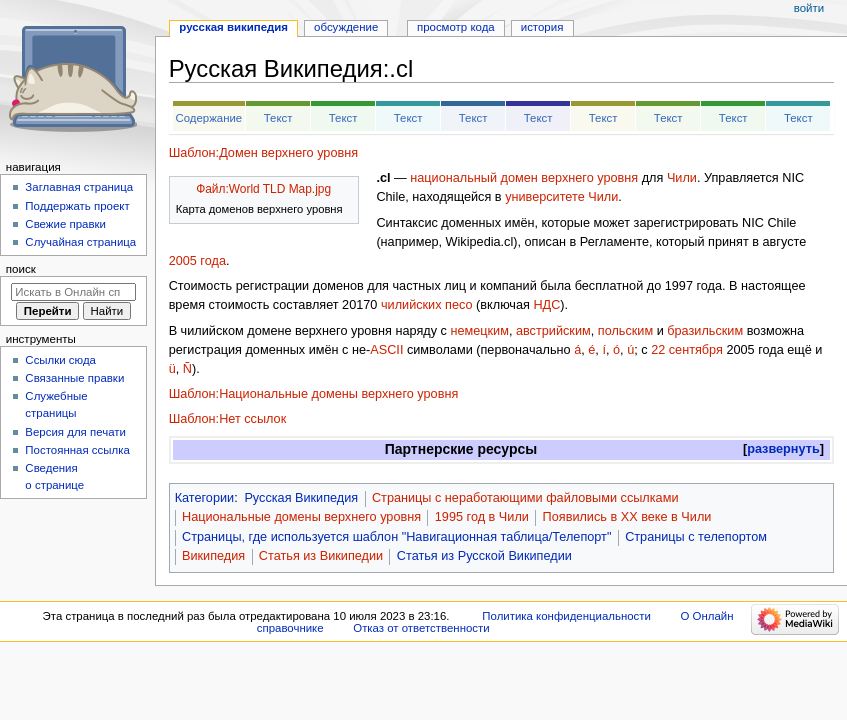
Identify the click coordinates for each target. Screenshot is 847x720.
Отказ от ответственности (421, 628)
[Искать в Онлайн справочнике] (73, 292)
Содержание (208, 118)
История (542, 27)
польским (625, 331)
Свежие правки (65, 224)
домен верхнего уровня (570, 178)
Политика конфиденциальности (566, 616)
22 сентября (687, 350)
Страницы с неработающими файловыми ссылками (525, 498)
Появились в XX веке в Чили (627, 517)
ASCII (386, 350)
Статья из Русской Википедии (484, 556)
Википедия (213, 556)
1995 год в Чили (482, 517)
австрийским (553, 331)
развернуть (783, 449)
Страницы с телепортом (696, 537)
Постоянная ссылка (77, 450)
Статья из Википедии (321, 556)
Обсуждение (346, 27)
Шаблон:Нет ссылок (228, 419)
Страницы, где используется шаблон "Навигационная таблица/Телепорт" (396, 537)
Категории (205, 498)
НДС (546, 305)
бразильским (705, 331)
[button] (783, 449)
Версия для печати (75, 432)
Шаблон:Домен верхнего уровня (263, 153)
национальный (453, 178)
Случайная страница (80, 242)
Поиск (21, 269)
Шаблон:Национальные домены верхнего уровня (314, 394)
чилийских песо (427, 305)
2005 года (197, 261)
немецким (479, 331)
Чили (682, 178)
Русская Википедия (301, 498)
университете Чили (561, 197)
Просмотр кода (456, 27)
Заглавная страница (79, 187)
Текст (278, 118)
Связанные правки (74, 378)
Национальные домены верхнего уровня (301, 517)
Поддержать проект (77, 206)
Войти (809, 8)
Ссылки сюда (60, 360)
